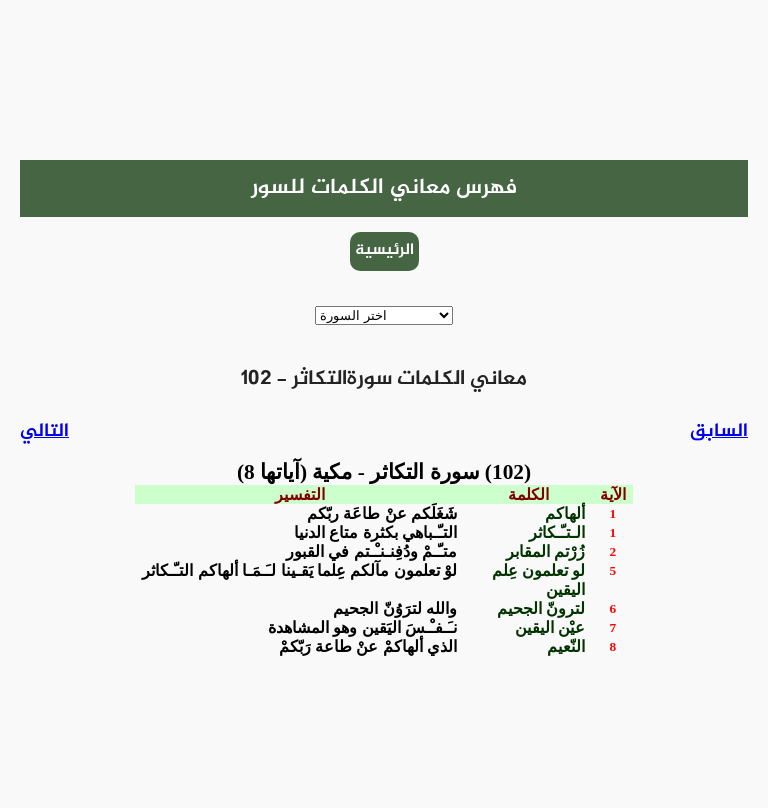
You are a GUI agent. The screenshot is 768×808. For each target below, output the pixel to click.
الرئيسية (384, 250)
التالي (44, 431)
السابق (719, 431)
